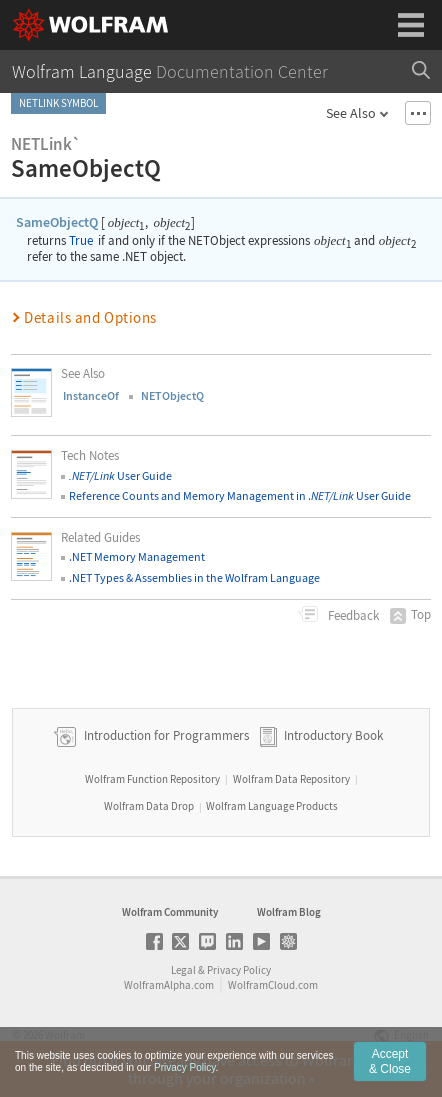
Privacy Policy (239, 970)
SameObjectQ (57, 222)
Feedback (352, 615)
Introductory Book (333, 735)
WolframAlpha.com (169, 985)
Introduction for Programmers (165, 735)
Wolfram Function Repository (152, 779)
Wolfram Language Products (272, 806)
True (81, 240)
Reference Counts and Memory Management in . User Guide (240, 495)
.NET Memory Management (137, 556)
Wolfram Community (170, 912)
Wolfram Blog (289, 912)
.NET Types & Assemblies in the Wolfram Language (194, 577)
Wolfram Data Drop (149, 806)
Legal (183, 970)
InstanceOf (91, 395)
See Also (351, 113)
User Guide (120, 475)
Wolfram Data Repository (291, 779)
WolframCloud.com (273, 985)
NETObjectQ (172, 395)
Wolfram (65, 1035)
